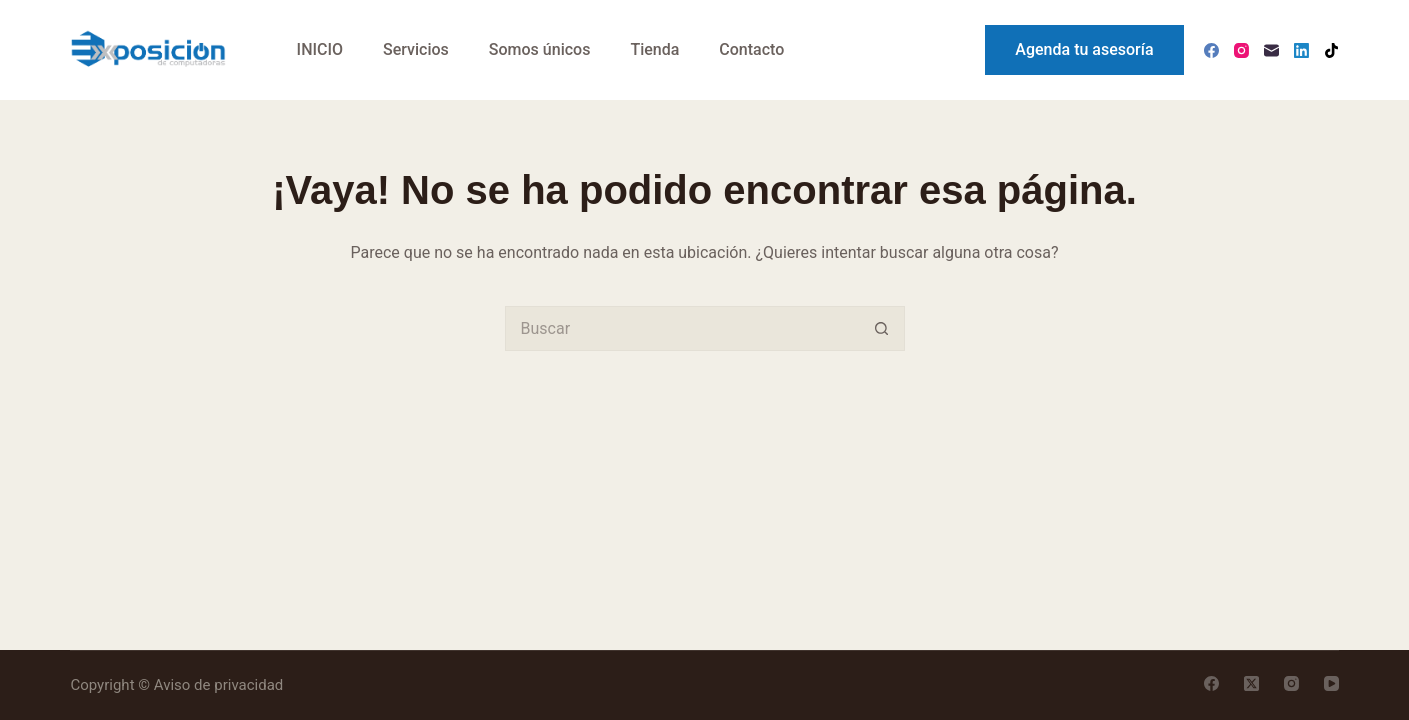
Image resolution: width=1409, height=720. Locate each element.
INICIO (320, 49)
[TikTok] (1331, 50)
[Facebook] (1211, 50)
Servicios (416, 49)
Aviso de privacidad (219, 685)
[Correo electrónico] (1271, 50)
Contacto (751, 49)
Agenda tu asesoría (1084, 49)
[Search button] (882, 328)
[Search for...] (682, 328)
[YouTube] (1331, 683)
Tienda (654, 49)
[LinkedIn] (1301, 50)
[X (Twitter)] (1251, 683)
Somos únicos (540, 49)
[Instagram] (1241, 50)
